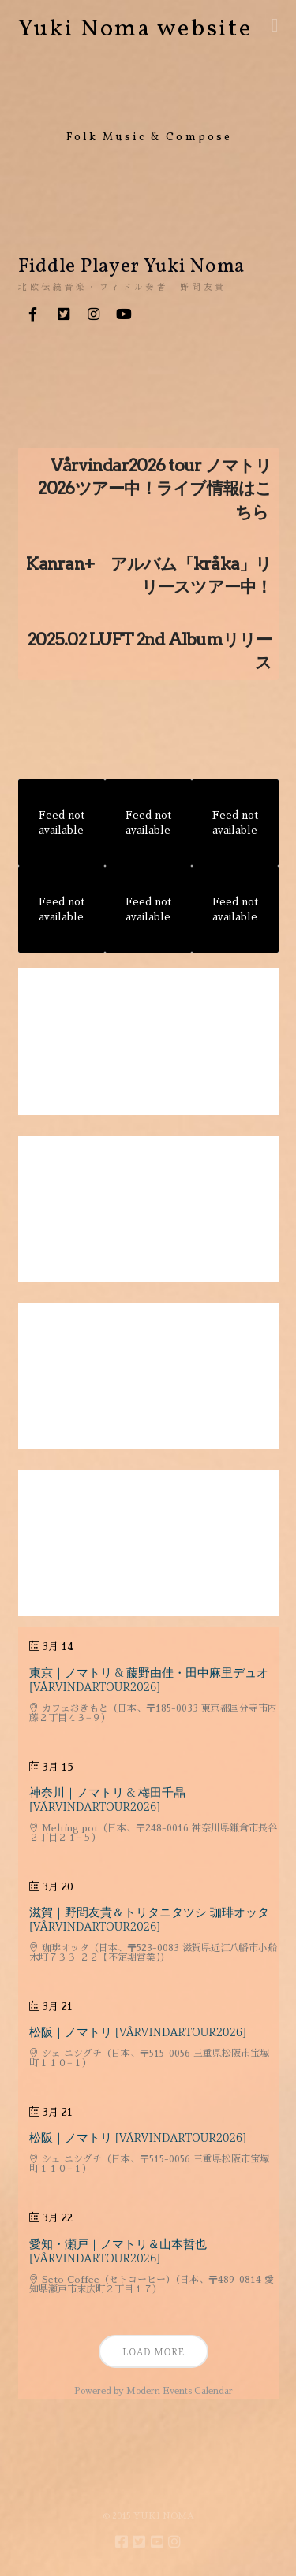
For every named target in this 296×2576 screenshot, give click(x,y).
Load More (153, 2352)
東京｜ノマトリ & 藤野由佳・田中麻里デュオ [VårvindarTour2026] (148, 1679)
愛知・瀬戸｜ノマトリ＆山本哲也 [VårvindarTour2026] (118, 2251)
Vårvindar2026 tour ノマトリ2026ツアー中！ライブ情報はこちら (155, 488)
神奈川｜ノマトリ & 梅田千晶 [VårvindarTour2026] (107, 1799)
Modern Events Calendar (179, 2391)
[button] (275, 25)
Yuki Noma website (135, 29)
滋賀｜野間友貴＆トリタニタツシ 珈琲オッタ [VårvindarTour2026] (149, 1919)
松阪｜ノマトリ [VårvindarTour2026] (137, 2031)
